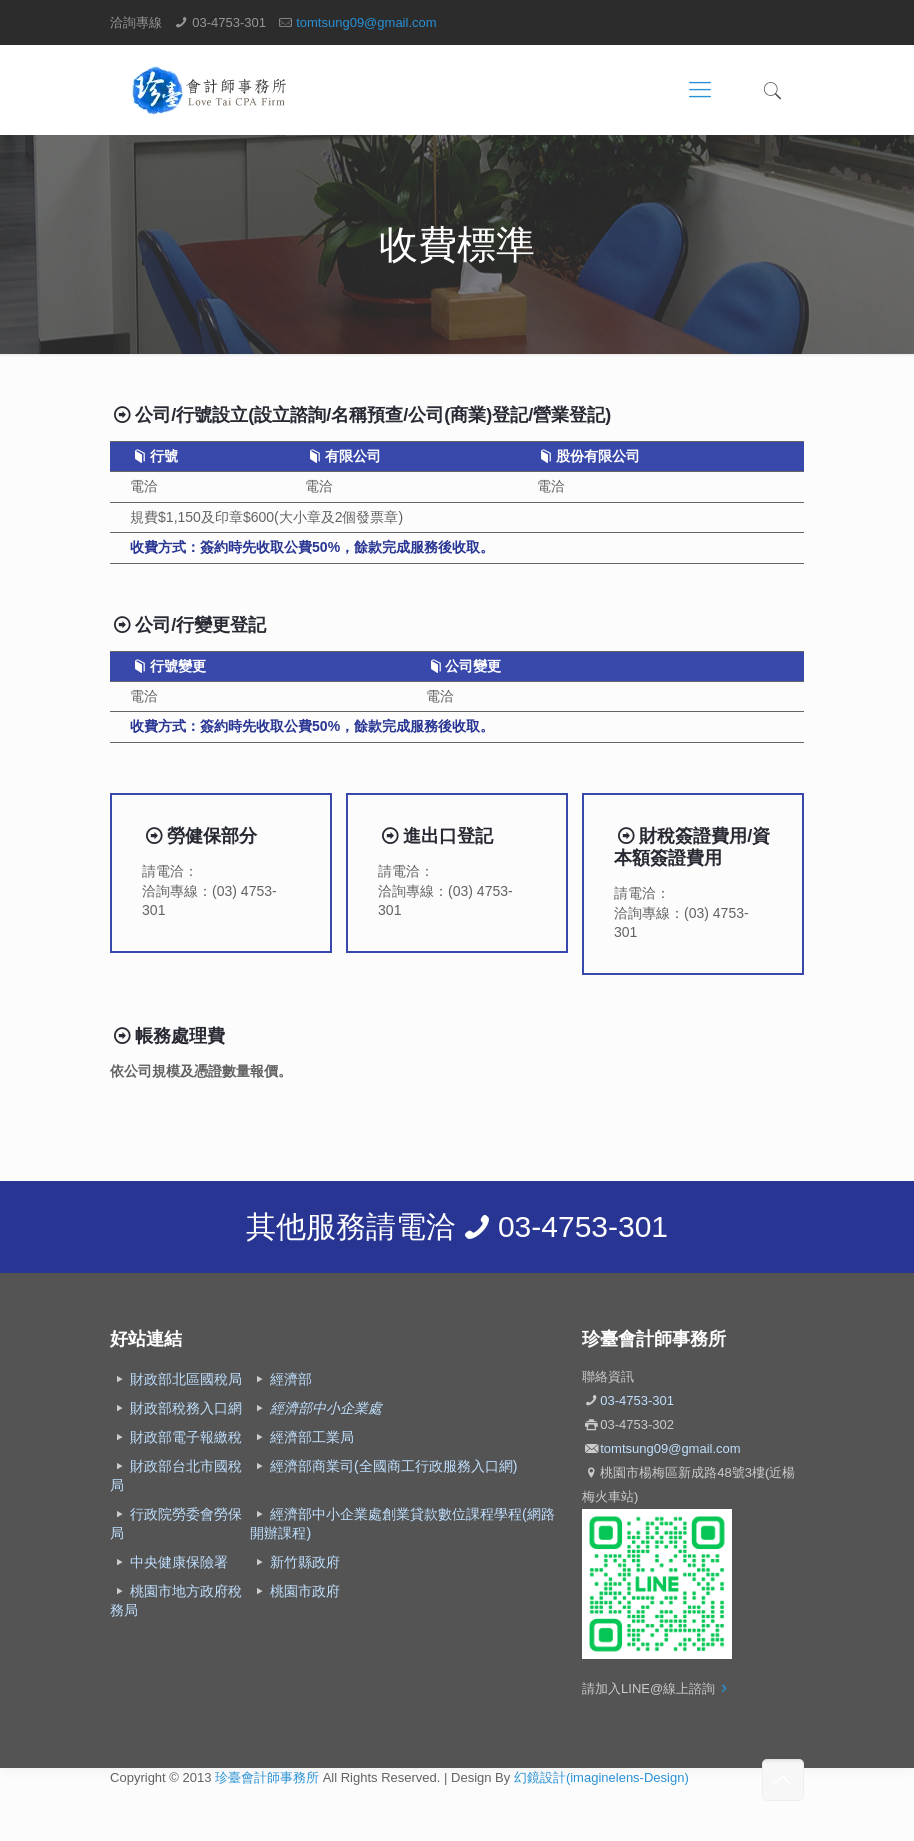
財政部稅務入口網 (186, 1408)
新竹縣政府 (305, 1562)
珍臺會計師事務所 (267, 1777)
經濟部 (291, 1379)
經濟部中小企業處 (326, 1408)
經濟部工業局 (312, 1437)
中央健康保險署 (179, 1562)
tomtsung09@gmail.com (366, 22)
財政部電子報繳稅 (186, 1437)
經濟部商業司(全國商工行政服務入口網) (393, 1466)
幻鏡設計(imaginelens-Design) (601, 1777)
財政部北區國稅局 (186, 1379)
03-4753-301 (229, 22)
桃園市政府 (305, 1591)
